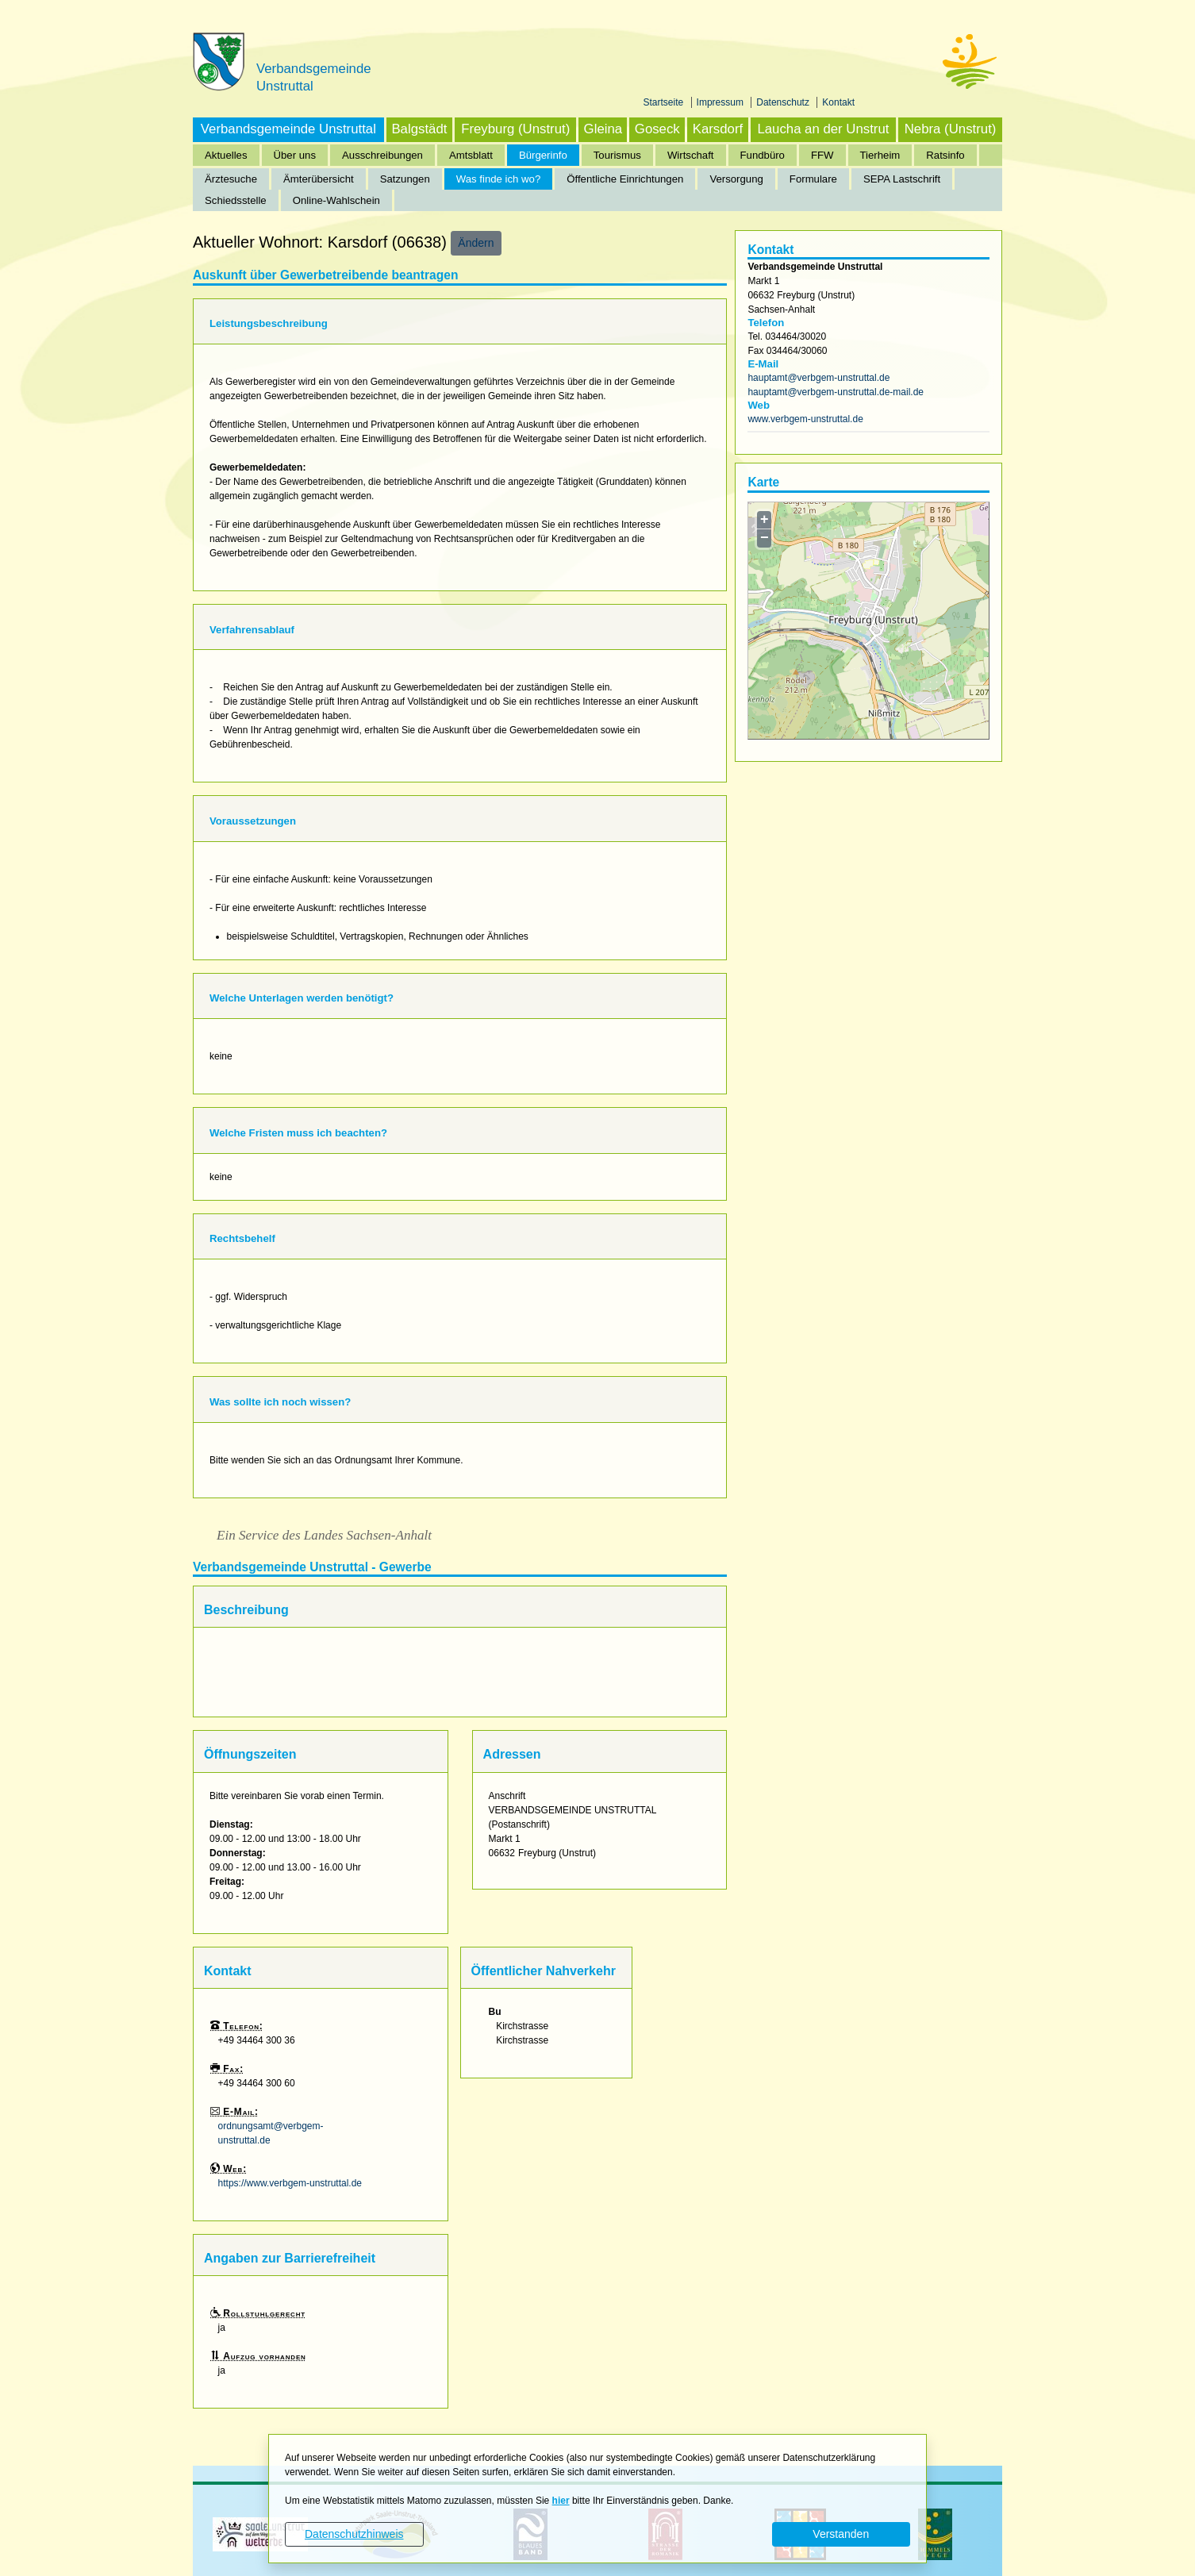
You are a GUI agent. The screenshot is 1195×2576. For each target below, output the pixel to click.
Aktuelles (226, 155)
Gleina (603, 128)
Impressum (722, 102)
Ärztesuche (231, 179)
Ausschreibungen (382, 155)
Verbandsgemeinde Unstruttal (288, 128)
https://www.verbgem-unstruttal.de (290, 2183)
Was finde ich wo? (498, 179)
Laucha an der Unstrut (823, 128)
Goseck (657, 128)
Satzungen (405, 179)
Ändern (476, 242)
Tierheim (880, 155)
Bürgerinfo (543, 155)
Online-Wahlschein (336, 200)
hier (561, 2500)
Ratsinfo (945, 155)
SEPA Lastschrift (901, 179)
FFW (822, 155)
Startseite (665, 102)
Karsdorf (718, 128)
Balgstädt (419, 128)
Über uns (295, 155)
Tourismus (617, 155)
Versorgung (736, 179)
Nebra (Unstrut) (951, 128)
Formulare (813, 179)
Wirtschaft (690, 155)
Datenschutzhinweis (354, 2534)
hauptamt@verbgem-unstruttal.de (818, 377)
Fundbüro (762, 155)
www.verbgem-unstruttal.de (805, 419)
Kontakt (838, 102)
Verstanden (841, 2534)
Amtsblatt (471, 155)
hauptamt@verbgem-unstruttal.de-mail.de (835, 392)
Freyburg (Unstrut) (515, 128)
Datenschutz (784, 102)
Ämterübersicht (318, 179)
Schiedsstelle (236, 200)
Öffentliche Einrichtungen (625, 179)
